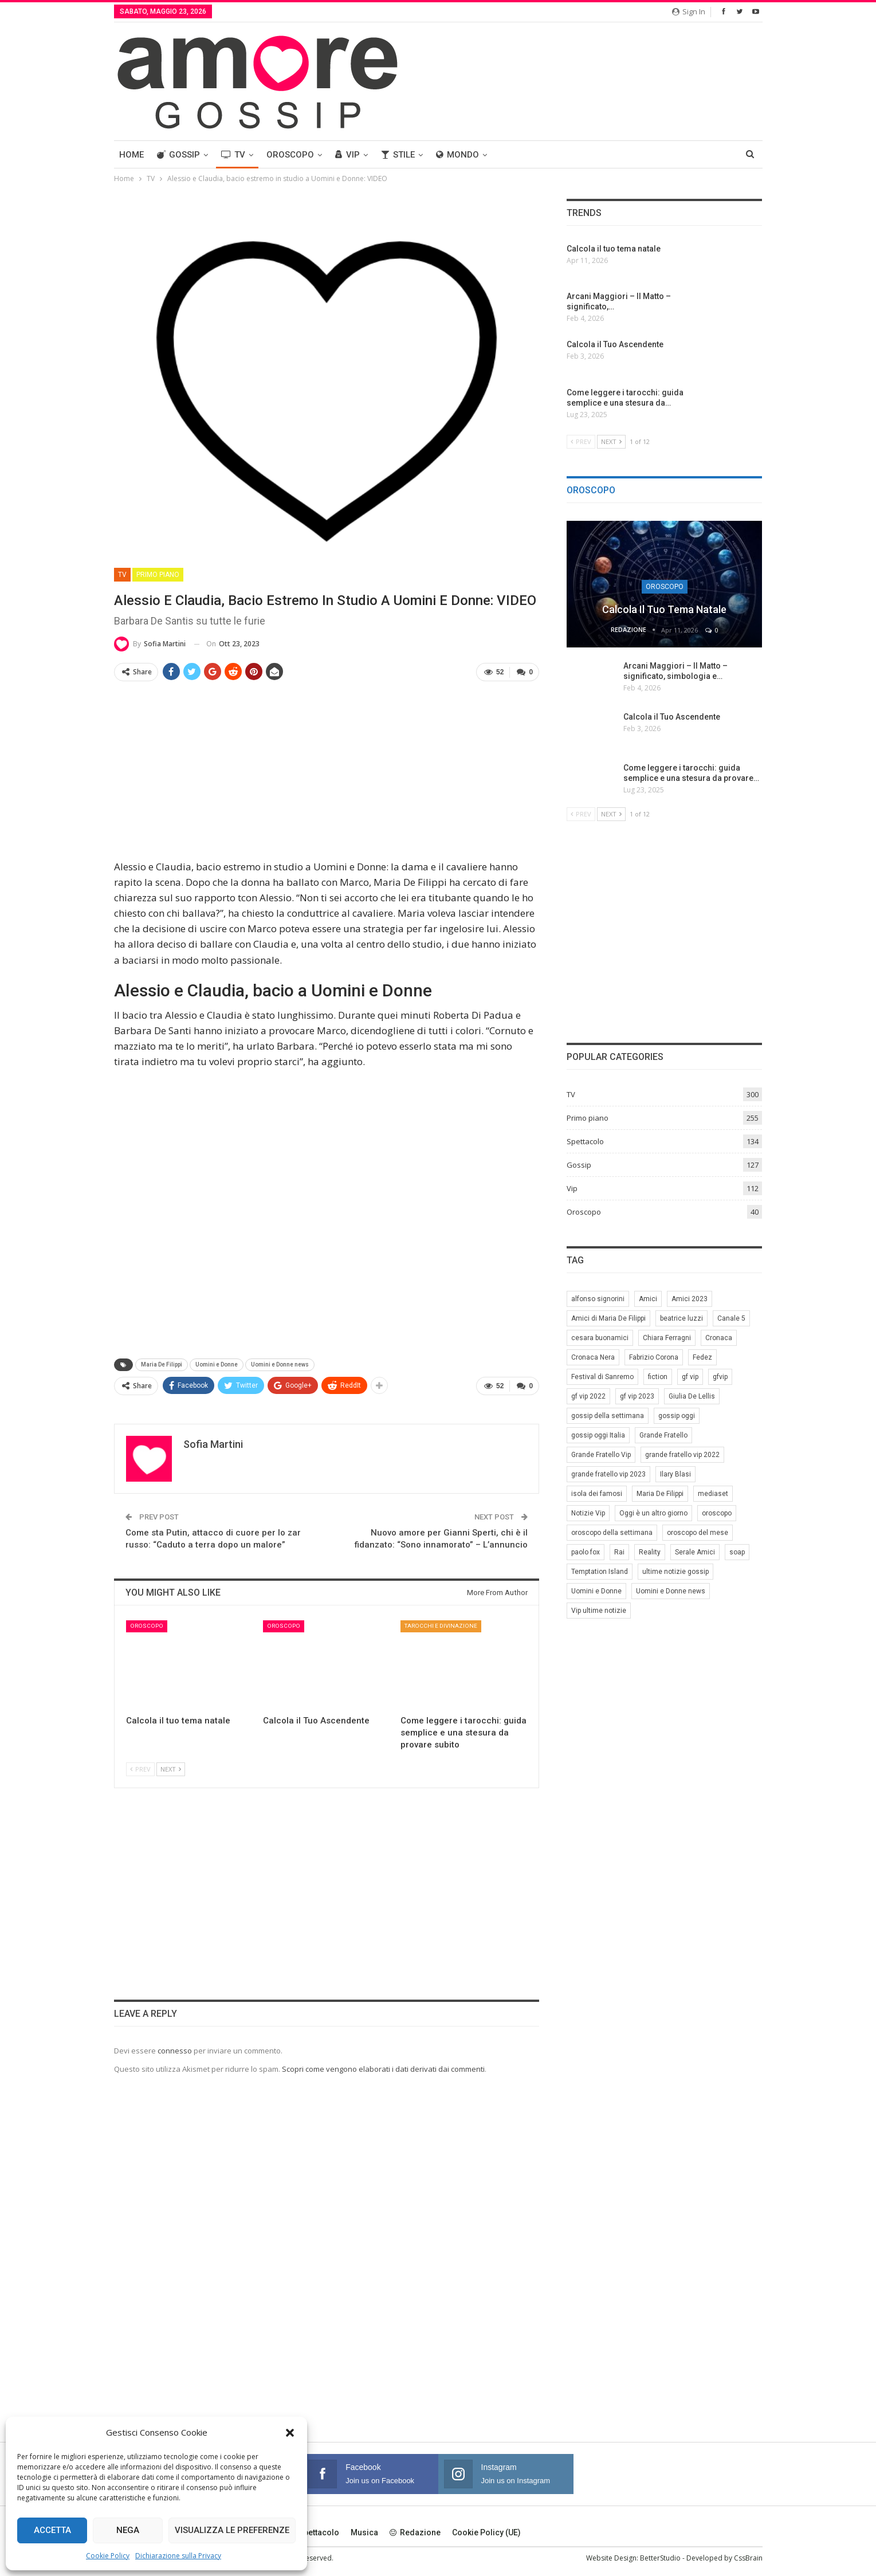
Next (170, 1769)
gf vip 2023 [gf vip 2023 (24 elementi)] (637, 1396)
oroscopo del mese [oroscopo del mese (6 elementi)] (697, 1533)
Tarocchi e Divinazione (440, 1626)
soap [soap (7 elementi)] (737, 1552)
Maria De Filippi (161, 1364)
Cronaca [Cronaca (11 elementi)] (718, 1338)
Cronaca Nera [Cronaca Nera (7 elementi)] (593, 1357)
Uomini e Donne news (280, 1364)
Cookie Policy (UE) (486, 2532)
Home (131, 155)
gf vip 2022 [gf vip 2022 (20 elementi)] (588, 1396)
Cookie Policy (107, 2556)
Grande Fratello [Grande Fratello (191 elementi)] (663, 1435)
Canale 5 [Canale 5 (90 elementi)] (731, 1318)
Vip (347, 155)
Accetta (52, 2530)
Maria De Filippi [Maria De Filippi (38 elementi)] (660, 1494)
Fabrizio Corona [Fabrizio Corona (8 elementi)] (653, 1357)
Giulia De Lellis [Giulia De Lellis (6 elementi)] (692, 1396)
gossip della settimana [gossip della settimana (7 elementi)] (607, 1416)
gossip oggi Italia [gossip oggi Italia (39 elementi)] (598, 1435)
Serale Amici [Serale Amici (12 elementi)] (695, 1552)
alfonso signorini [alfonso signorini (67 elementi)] (597, 1299)
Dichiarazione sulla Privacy (178, 2556)
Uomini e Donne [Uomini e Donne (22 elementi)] (596, 1591)
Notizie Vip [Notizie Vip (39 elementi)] (588, 1513)
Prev (140, 1769)
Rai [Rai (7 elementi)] (619, 1552)
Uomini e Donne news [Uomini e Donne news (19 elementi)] (670, 1591)
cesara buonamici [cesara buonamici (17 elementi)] (599, 1338)
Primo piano (157, 575)
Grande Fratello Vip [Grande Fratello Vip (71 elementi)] (601, 1455)
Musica (364, 2532)
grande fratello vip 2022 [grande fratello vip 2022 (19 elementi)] (682, 1455)
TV (233, 155)
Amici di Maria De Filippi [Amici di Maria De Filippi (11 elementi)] (608, 1318)
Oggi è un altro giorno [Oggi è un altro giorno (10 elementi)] (653, 1513)
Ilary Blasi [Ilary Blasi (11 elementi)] (675, 1474)
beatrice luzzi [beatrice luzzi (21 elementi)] (681, 1318)
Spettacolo (585, 1141)
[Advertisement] (327, 771)
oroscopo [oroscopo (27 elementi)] (717, 1513)
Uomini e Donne (216, 1364)
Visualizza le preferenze (232, 2530)
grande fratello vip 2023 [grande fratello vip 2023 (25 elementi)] (608, 1474)
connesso (175, 2050)
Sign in (688, 11)
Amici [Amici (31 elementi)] (648, 1299)
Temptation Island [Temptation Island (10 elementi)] (599, 1572)
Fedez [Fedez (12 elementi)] (702, 1357)
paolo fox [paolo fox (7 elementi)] (585, 1552)
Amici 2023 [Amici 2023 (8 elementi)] (689, 1299)
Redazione (415, 2532)
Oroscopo (290, 155)
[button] (290, 2432)
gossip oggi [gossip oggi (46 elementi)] (676, 1416)
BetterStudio (660, 2558)
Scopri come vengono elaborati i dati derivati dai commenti (383, 2069)
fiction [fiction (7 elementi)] (657, 1377)
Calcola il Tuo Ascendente (671, 716)
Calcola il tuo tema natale (664, 609)
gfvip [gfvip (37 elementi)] (720, 1377)
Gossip (178, 155)
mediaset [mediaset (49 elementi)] (713, 1494)
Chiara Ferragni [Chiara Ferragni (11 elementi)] (667, 1338)
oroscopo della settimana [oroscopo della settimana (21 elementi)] (612, 1533)
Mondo (457, 155)
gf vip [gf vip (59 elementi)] (690, 1377)
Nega (127, 2530)
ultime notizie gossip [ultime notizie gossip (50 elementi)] (675, 1572)
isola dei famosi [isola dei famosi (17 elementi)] (596, 1494)
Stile (398, 155)
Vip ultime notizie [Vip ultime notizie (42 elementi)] (598, 1611)
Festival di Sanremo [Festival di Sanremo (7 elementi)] (602, 1377)
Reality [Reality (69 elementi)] (650, 1552)
